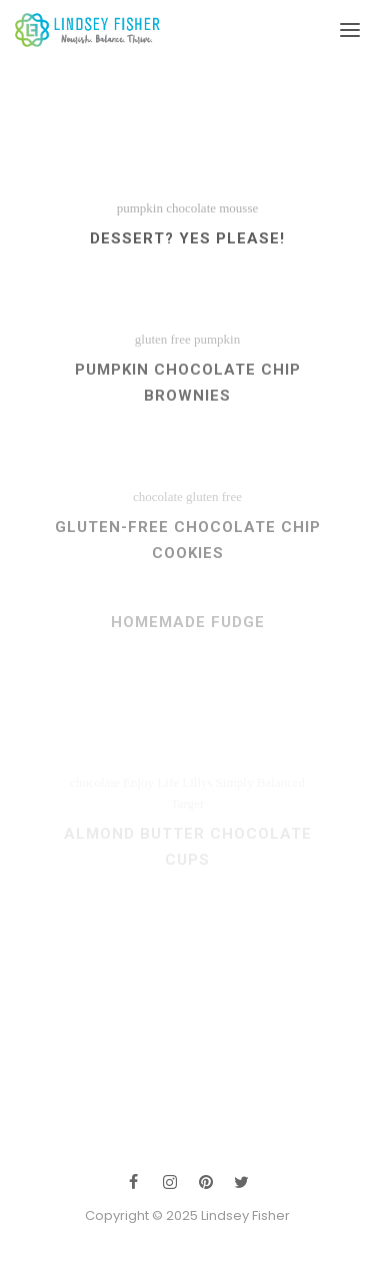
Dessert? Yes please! (187, 245)
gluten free (163, 350)
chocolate (158, 512)
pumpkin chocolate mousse (188, 214)
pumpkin (217, 350)
